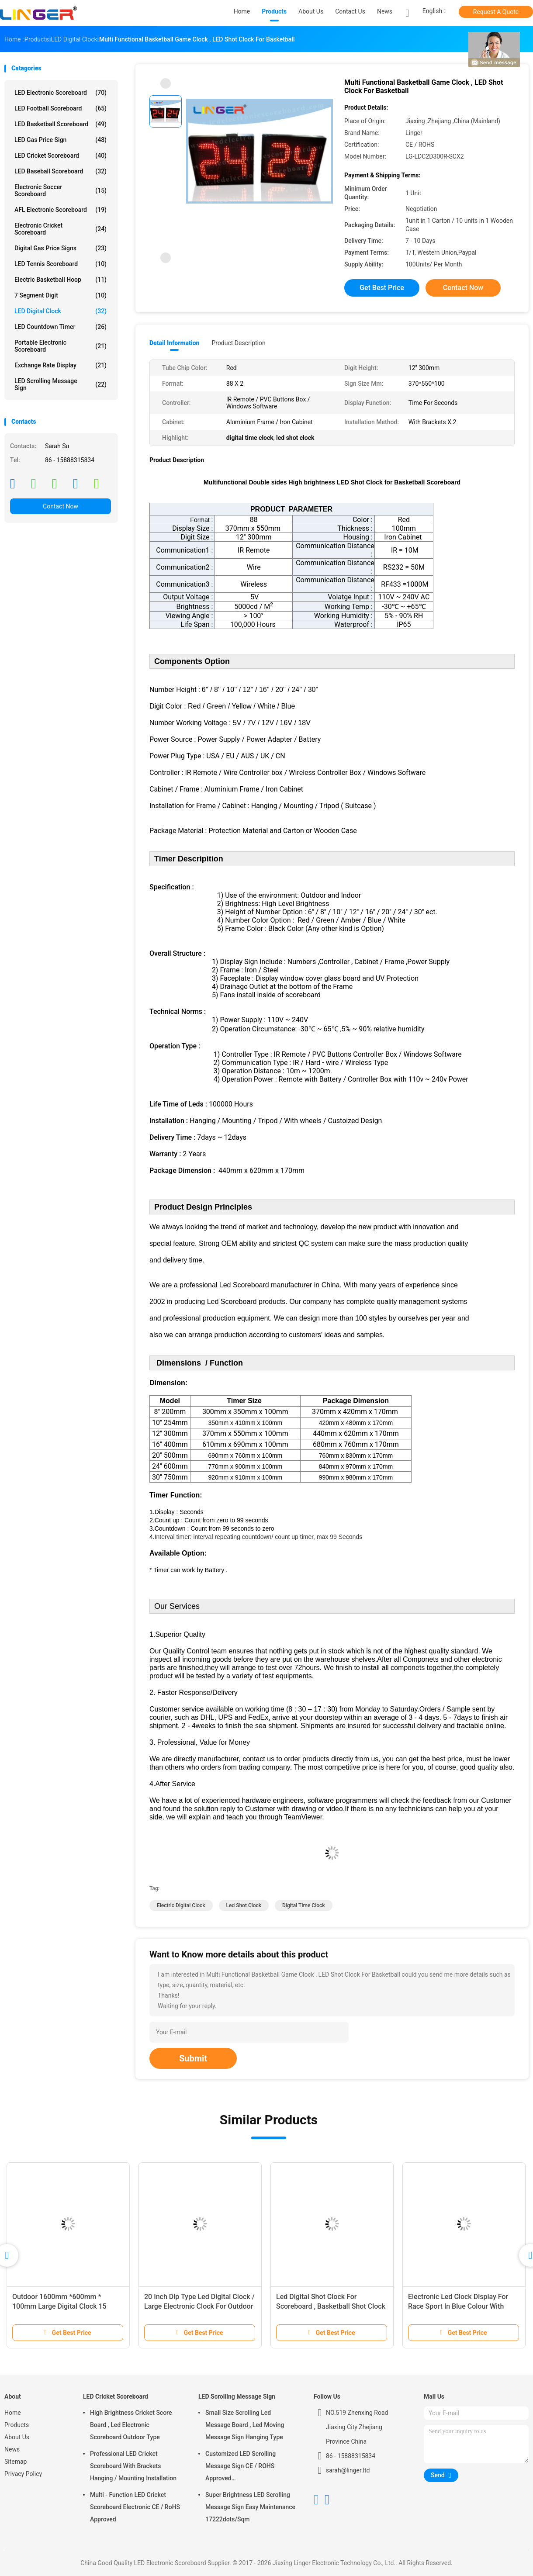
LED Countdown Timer (60, 326)
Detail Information (174, 342)
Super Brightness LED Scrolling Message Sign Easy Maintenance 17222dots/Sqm (250, 2507)
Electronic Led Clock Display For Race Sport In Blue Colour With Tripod (458, 2306)
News (12, 2449)
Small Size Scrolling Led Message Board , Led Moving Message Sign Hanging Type (244, 2425)
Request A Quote (496, 11)
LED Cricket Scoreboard (60, 155)
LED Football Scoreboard (60, 108)
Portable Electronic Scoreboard (60, 346)
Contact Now (60, 506)
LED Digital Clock (60, 311)
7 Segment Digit (60, 295)
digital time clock (303, 1905)
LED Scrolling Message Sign (60, 384)
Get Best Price (382, 288)
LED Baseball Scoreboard (60, 171)
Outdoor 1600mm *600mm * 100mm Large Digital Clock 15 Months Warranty (59, 2306)
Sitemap (15, 2461)
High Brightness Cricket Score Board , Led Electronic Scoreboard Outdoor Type (131, 2425)
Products (16, 2424)
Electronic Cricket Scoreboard (60, 229)
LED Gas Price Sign (60, 139)
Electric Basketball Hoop (60, 279)
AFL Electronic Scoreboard (60, 209)
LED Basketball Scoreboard (60, 124)
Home (12, 2412)
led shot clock (244, 1905)
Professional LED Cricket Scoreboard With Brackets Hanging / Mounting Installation (133, 2466)
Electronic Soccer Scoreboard (60, 190)
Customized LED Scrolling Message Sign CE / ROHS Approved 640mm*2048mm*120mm (241, 2467)
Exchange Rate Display (60, 365)
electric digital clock (181, 1905)
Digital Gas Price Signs (60, 248)
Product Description (238, 342)
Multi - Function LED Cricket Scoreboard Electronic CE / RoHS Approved (135, 2507)
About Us (16, 2437)
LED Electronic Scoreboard (60, 92)
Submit (193, 2058)
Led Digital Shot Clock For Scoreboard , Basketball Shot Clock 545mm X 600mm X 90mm (330, 2306)
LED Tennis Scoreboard (60, 263)
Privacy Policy (23, 2473)
